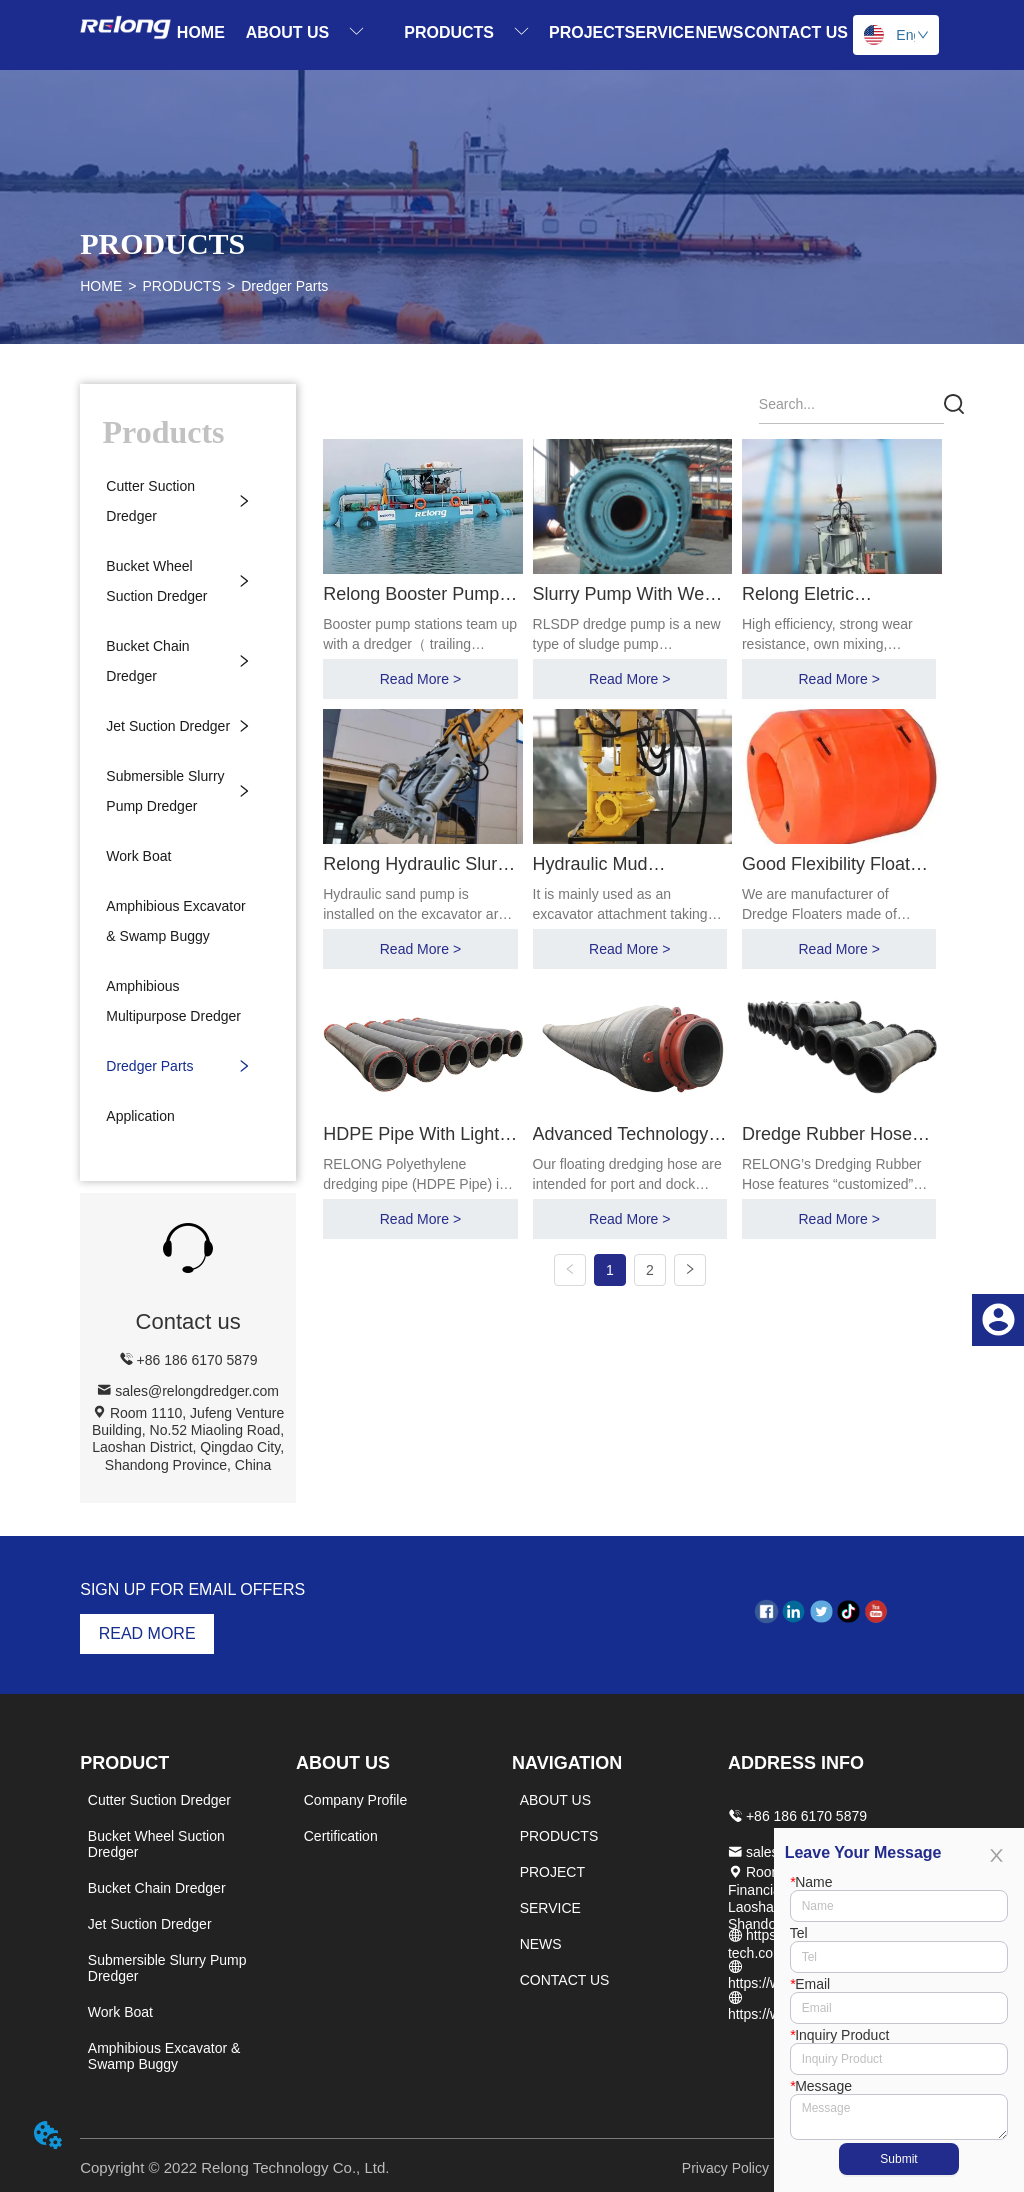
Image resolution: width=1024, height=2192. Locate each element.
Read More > (423, 678)
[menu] (512, 32)
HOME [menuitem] (201, 32)
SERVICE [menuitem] (660, 32)
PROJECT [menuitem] (587, 32)
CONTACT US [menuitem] (796, 32)
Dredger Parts (284, 286)
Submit (898, 2159)
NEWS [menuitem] (719, 32)
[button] (305, 32)
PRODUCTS (181, 286)
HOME (101, 286)
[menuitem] (305, 32)
